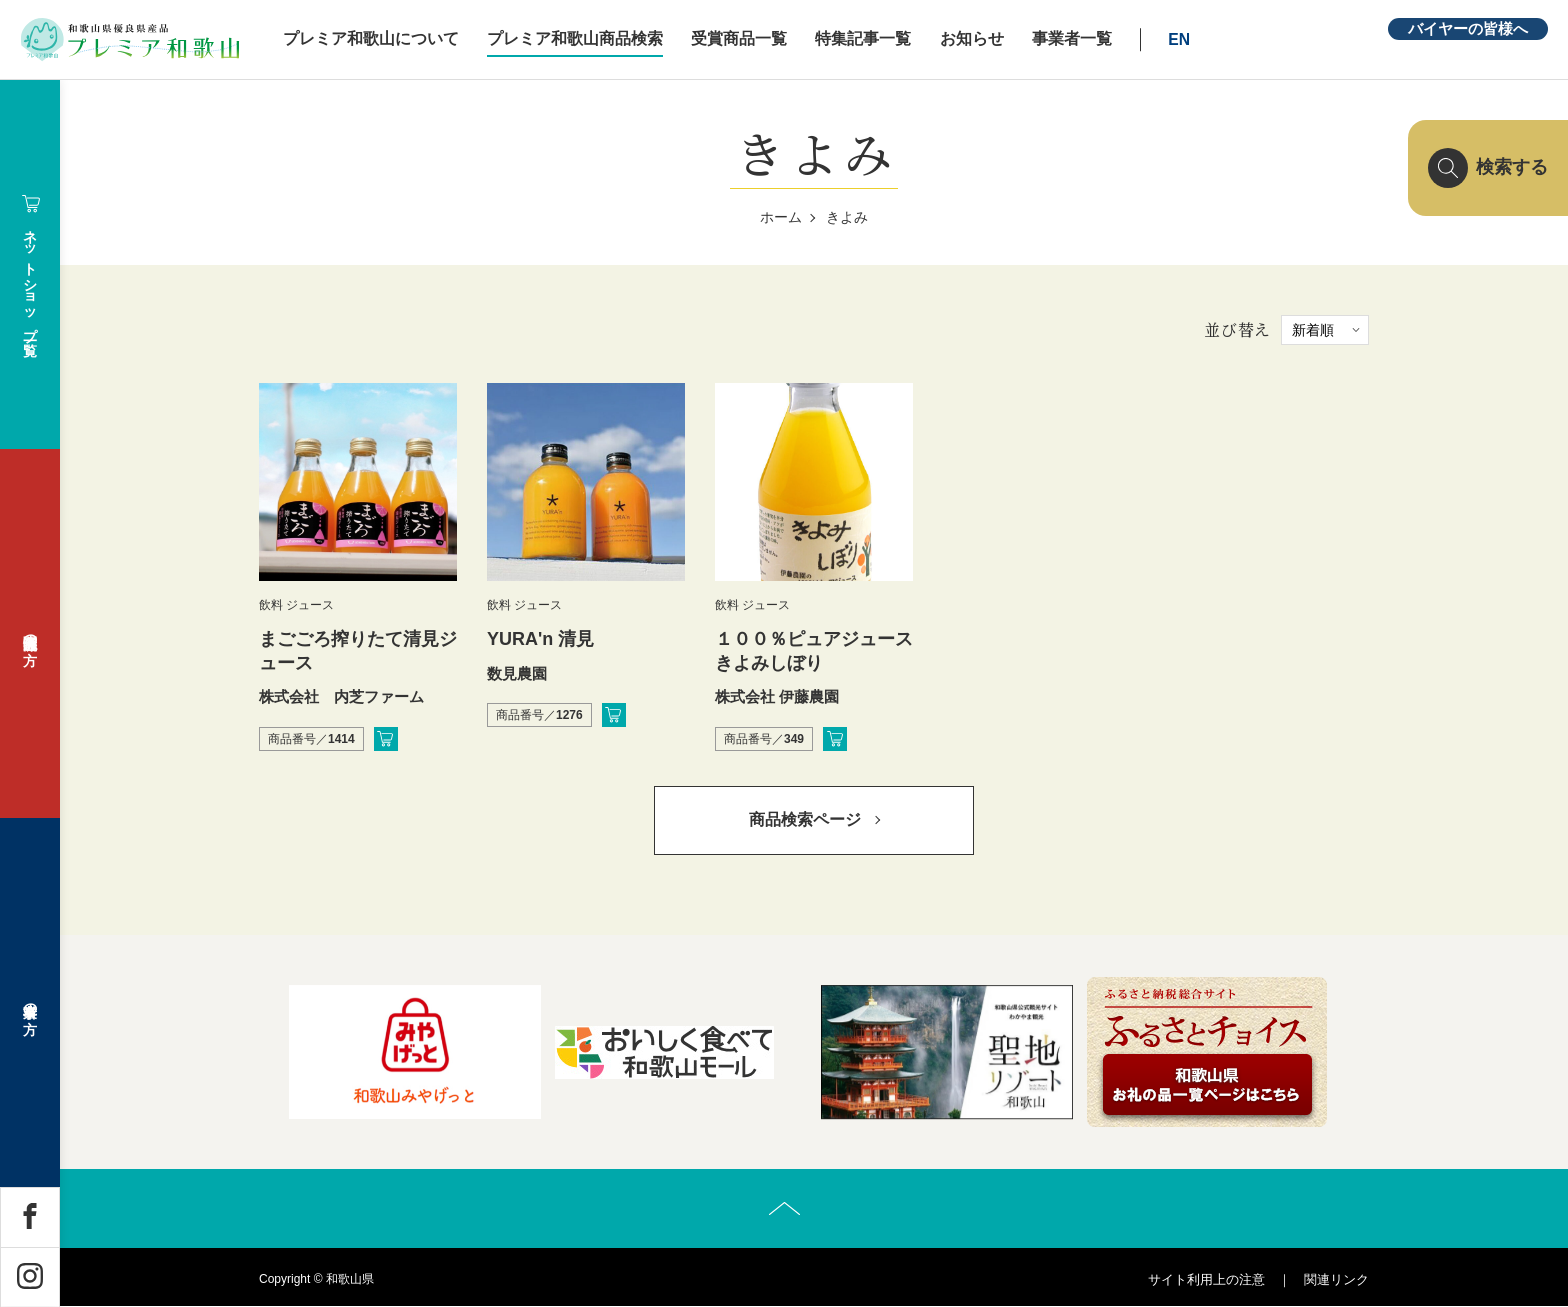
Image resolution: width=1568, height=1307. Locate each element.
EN (1185, 39)
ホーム (781, 217)
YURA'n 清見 (540, 639)
